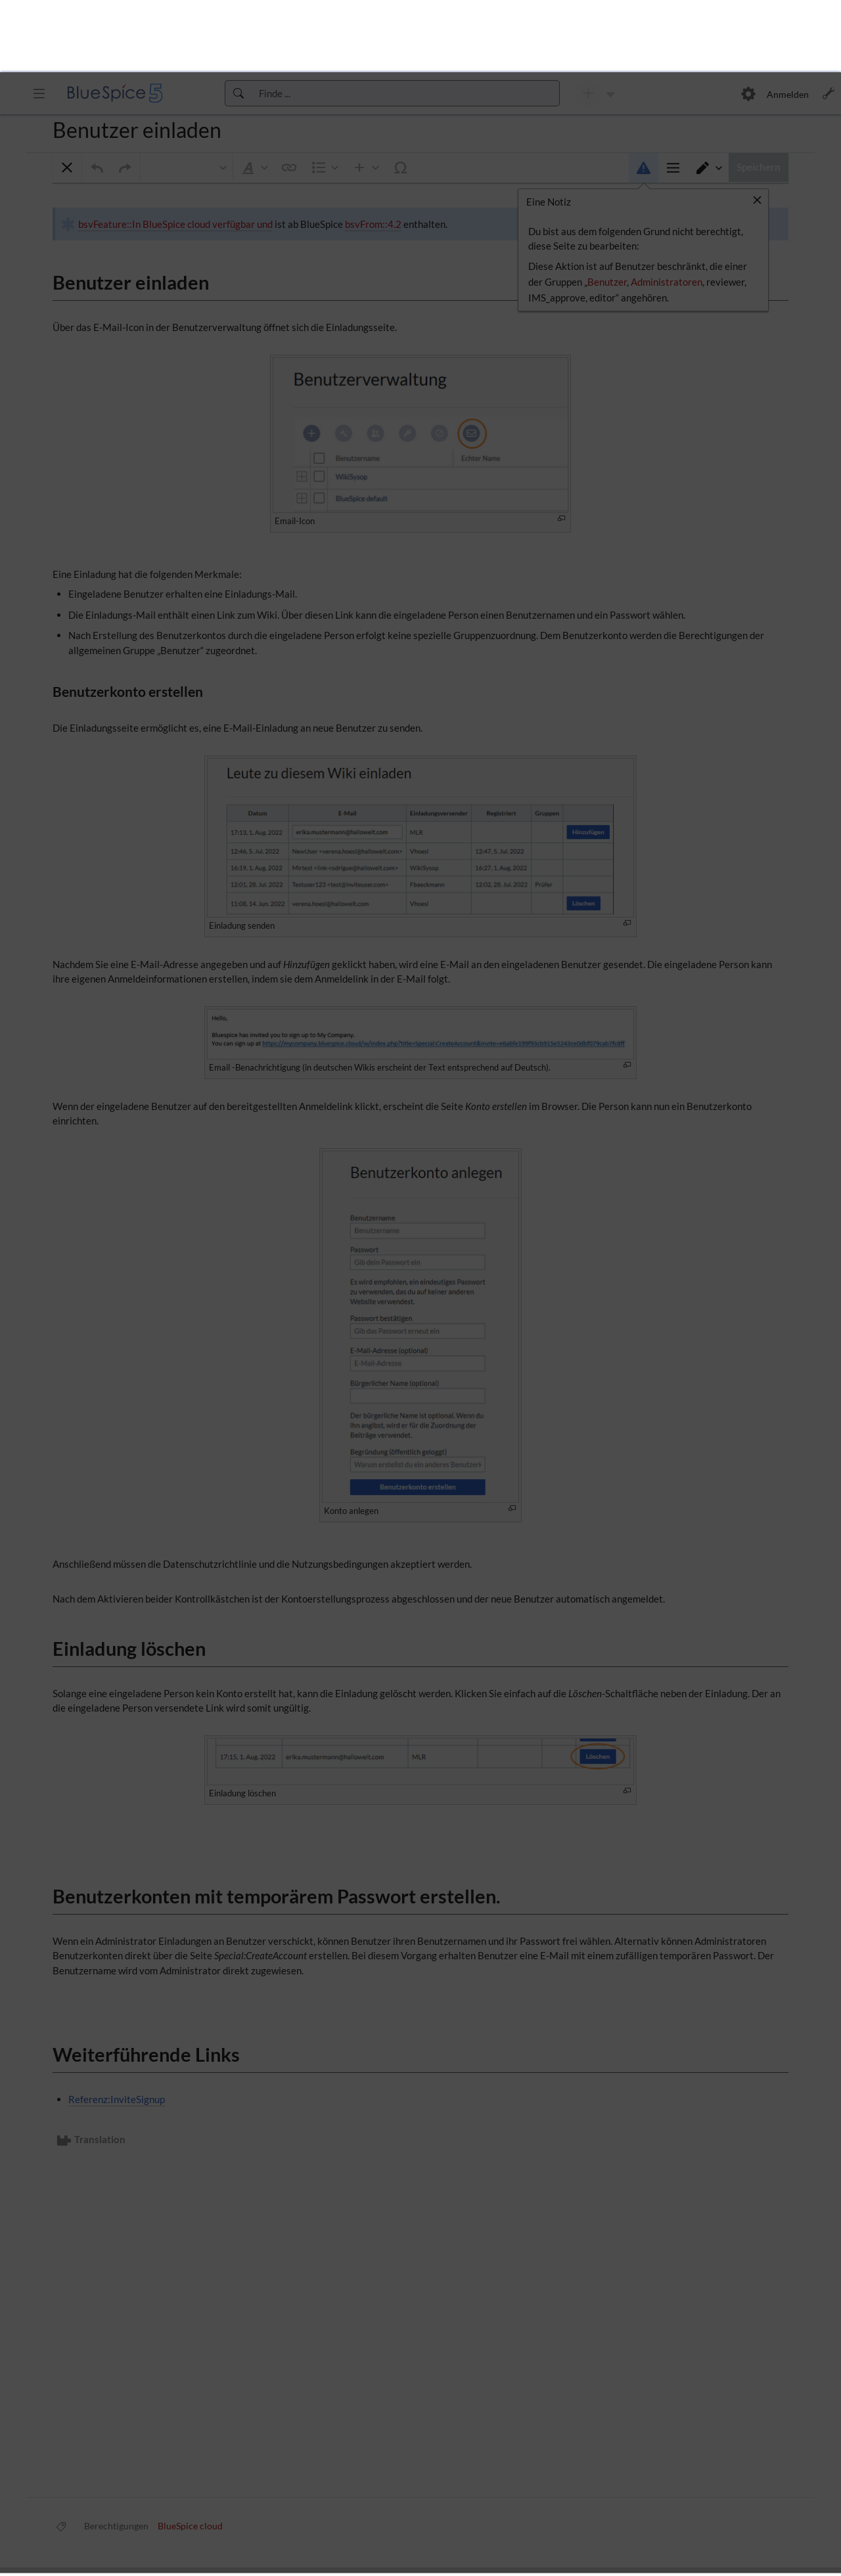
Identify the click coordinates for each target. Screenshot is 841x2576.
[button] (445, 2531)
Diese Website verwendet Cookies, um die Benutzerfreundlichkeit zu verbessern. (187, 2528)
